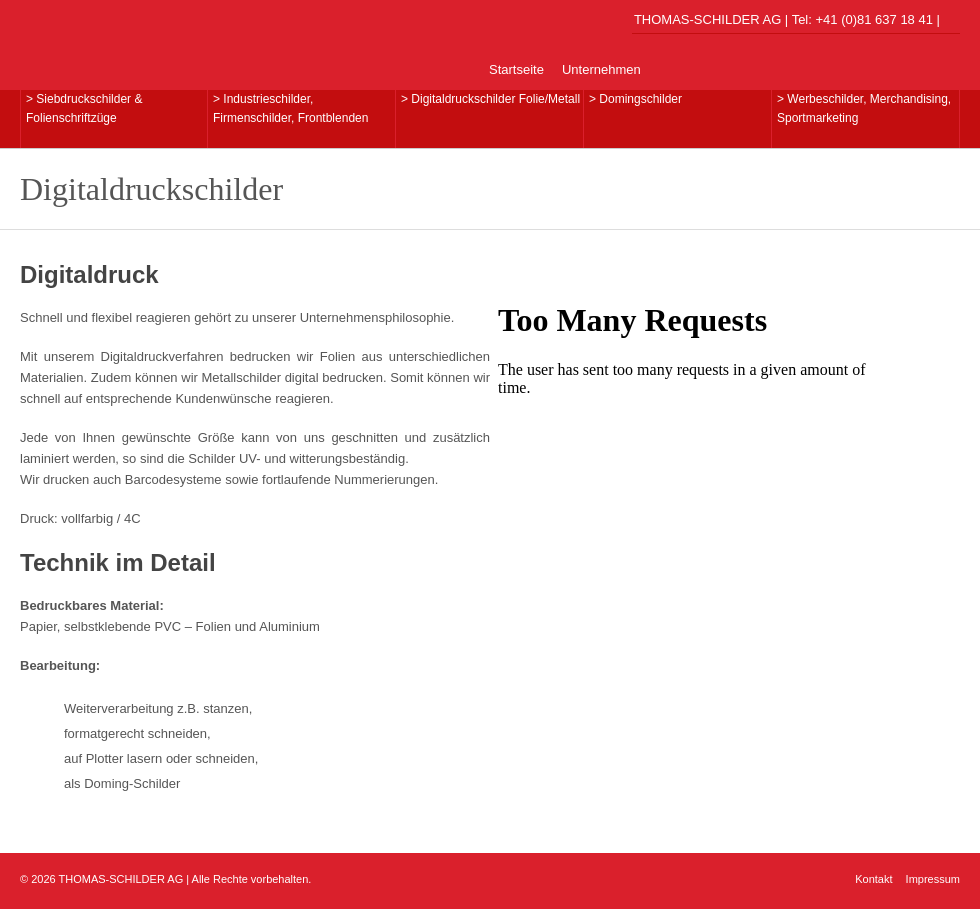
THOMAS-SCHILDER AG (160, 44)
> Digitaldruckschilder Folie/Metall (490, 99)
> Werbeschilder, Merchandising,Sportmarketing (864, 108)
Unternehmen (601, 69)
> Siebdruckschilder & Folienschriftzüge (84, 108)
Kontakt (873, 879)
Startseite (516, 69)
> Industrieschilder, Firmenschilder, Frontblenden (290, 108)
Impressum (933, 879)
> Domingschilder (635, 99)
